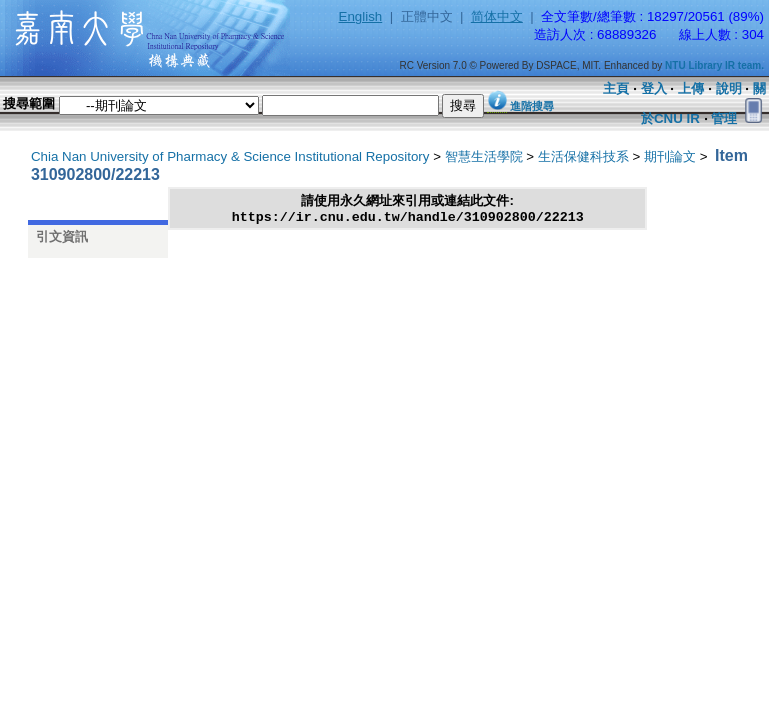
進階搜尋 (532, 106)
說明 (729, 88)
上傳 (691, 88)
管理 (724, 118)
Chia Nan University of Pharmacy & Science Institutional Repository (230, 156)
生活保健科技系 (583, 156)
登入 (654, 88)
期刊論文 (670, 156)
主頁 (616, 88)
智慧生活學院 (484, 156)
